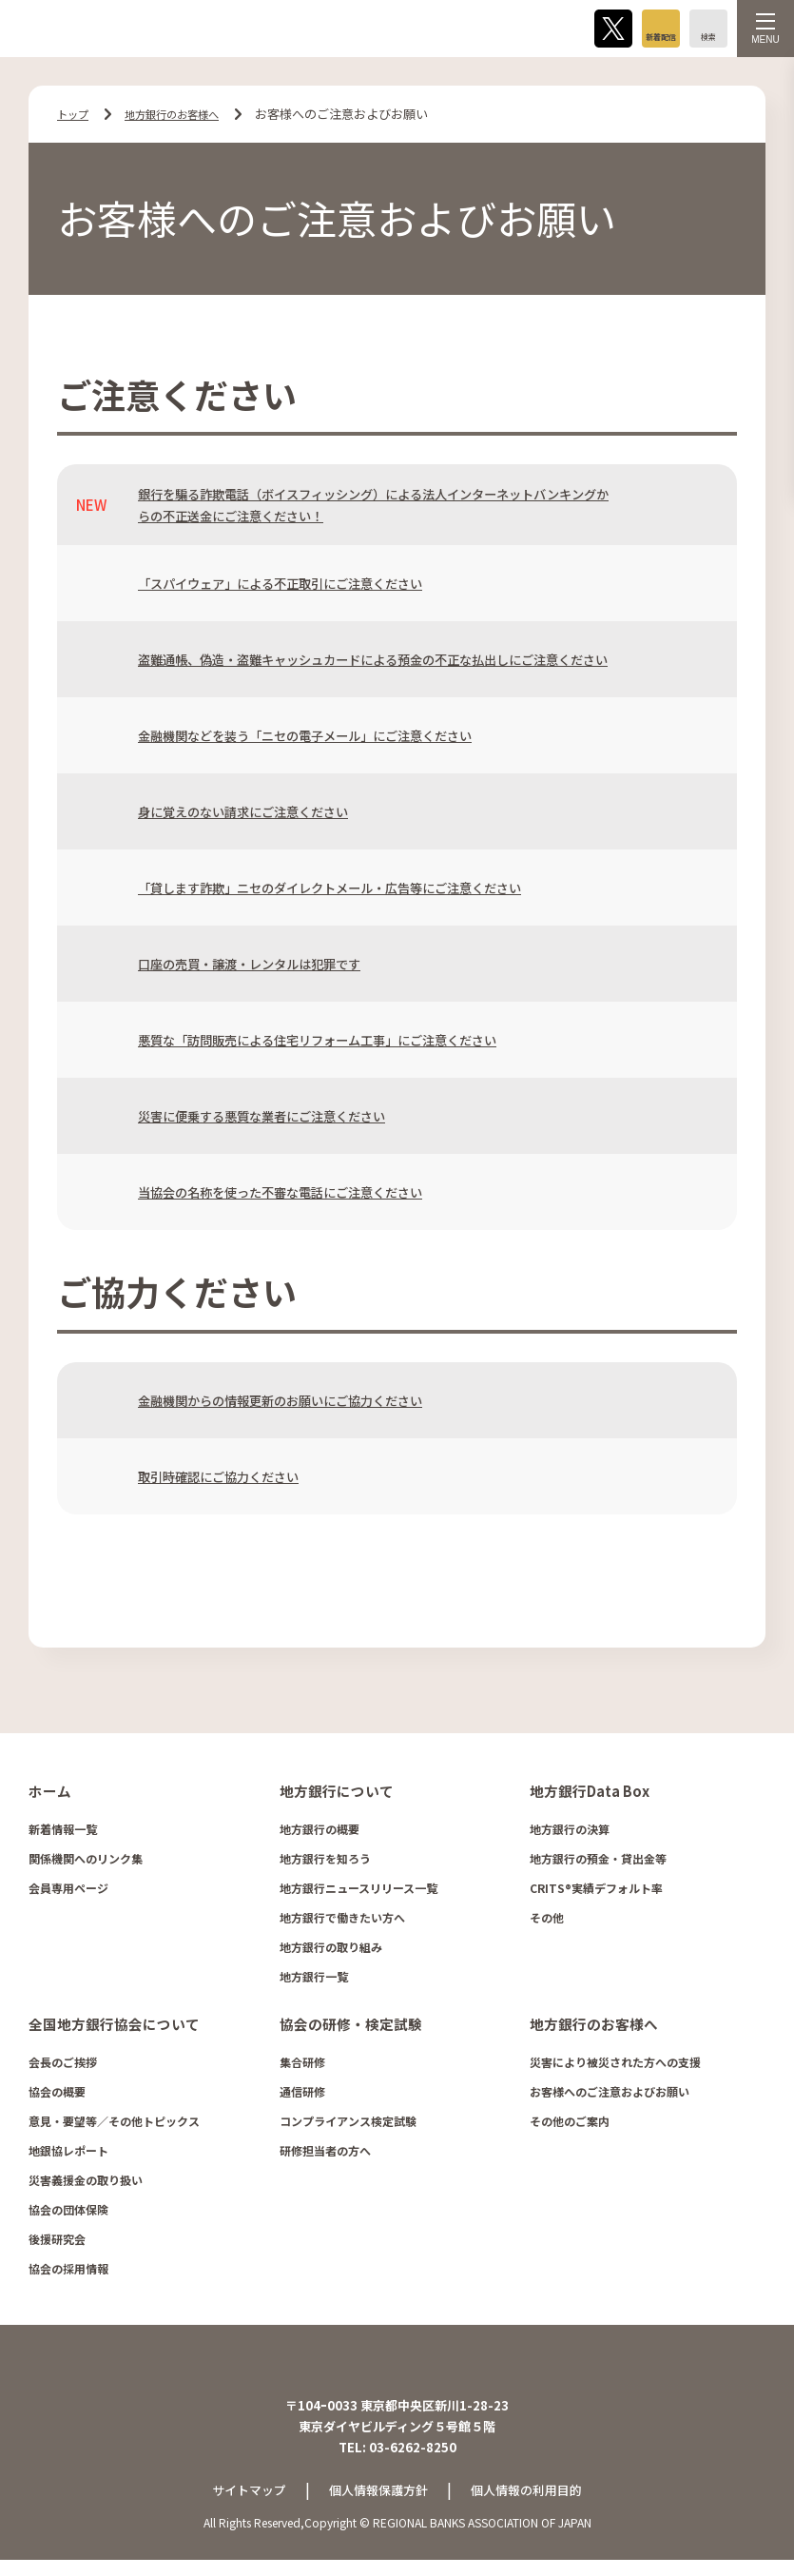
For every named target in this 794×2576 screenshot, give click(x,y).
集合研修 (302, 2065)
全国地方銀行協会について (108, 2027)
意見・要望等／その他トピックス (114, 2124)
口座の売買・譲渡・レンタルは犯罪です (266, 968)
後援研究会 (57, 2242)
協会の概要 (57, 2094)
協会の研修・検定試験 (346, 2027)
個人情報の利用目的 (533, 2505)
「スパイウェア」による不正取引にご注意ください (302, 583)
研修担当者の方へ (325, 2153)
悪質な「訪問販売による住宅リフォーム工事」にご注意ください (345, 1044)
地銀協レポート (68, 2153)
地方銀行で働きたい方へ (342, 1921)
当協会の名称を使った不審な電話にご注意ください (302, 1196)
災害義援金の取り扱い (86, 2183)
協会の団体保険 (68, 2212)
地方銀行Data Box (587, 1795)
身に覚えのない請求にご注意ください (259, 816)
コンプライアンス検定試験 (348, 2124)
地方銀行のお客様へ (186, 114)
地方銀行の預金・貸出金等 (598, 1862)
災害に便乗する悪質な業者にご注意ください (280, 1120)
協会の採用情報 (68, 2271)
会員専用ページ (68, 1891)
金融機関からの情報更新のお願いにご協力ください (302, 1405)
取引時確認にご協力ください (230, 1481)
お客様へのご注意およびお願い (609, 2094)
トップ (75, 114)
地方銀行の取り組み (331, 1950)
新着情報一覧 (63, 1833)
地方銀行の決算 (570, 1833)
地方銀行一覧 (314, 1980)
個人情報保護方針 (377, 2505)
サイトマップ (241, 2505)
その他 (547, 1921)
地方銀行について (333, 1795)
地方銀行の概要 (319, 1833)
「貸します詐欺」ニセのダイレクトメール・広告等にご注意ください (359, 892)
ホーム (48, 1795)
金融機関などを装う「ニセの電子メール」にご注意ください (330, 740)
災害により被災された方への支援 (615, 2065)
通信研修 (302, 2094)
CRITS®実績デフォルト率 (596, 1891)
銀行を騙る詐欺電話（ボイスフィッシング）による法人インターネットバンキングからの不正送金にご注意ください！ (373, 504)
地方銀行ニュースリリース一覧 (358, 1891)
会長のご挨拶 (63, 2065)
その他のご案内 (570, 2124)
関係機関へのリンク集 (86, 1862)
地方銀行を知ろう (325, 1862)
